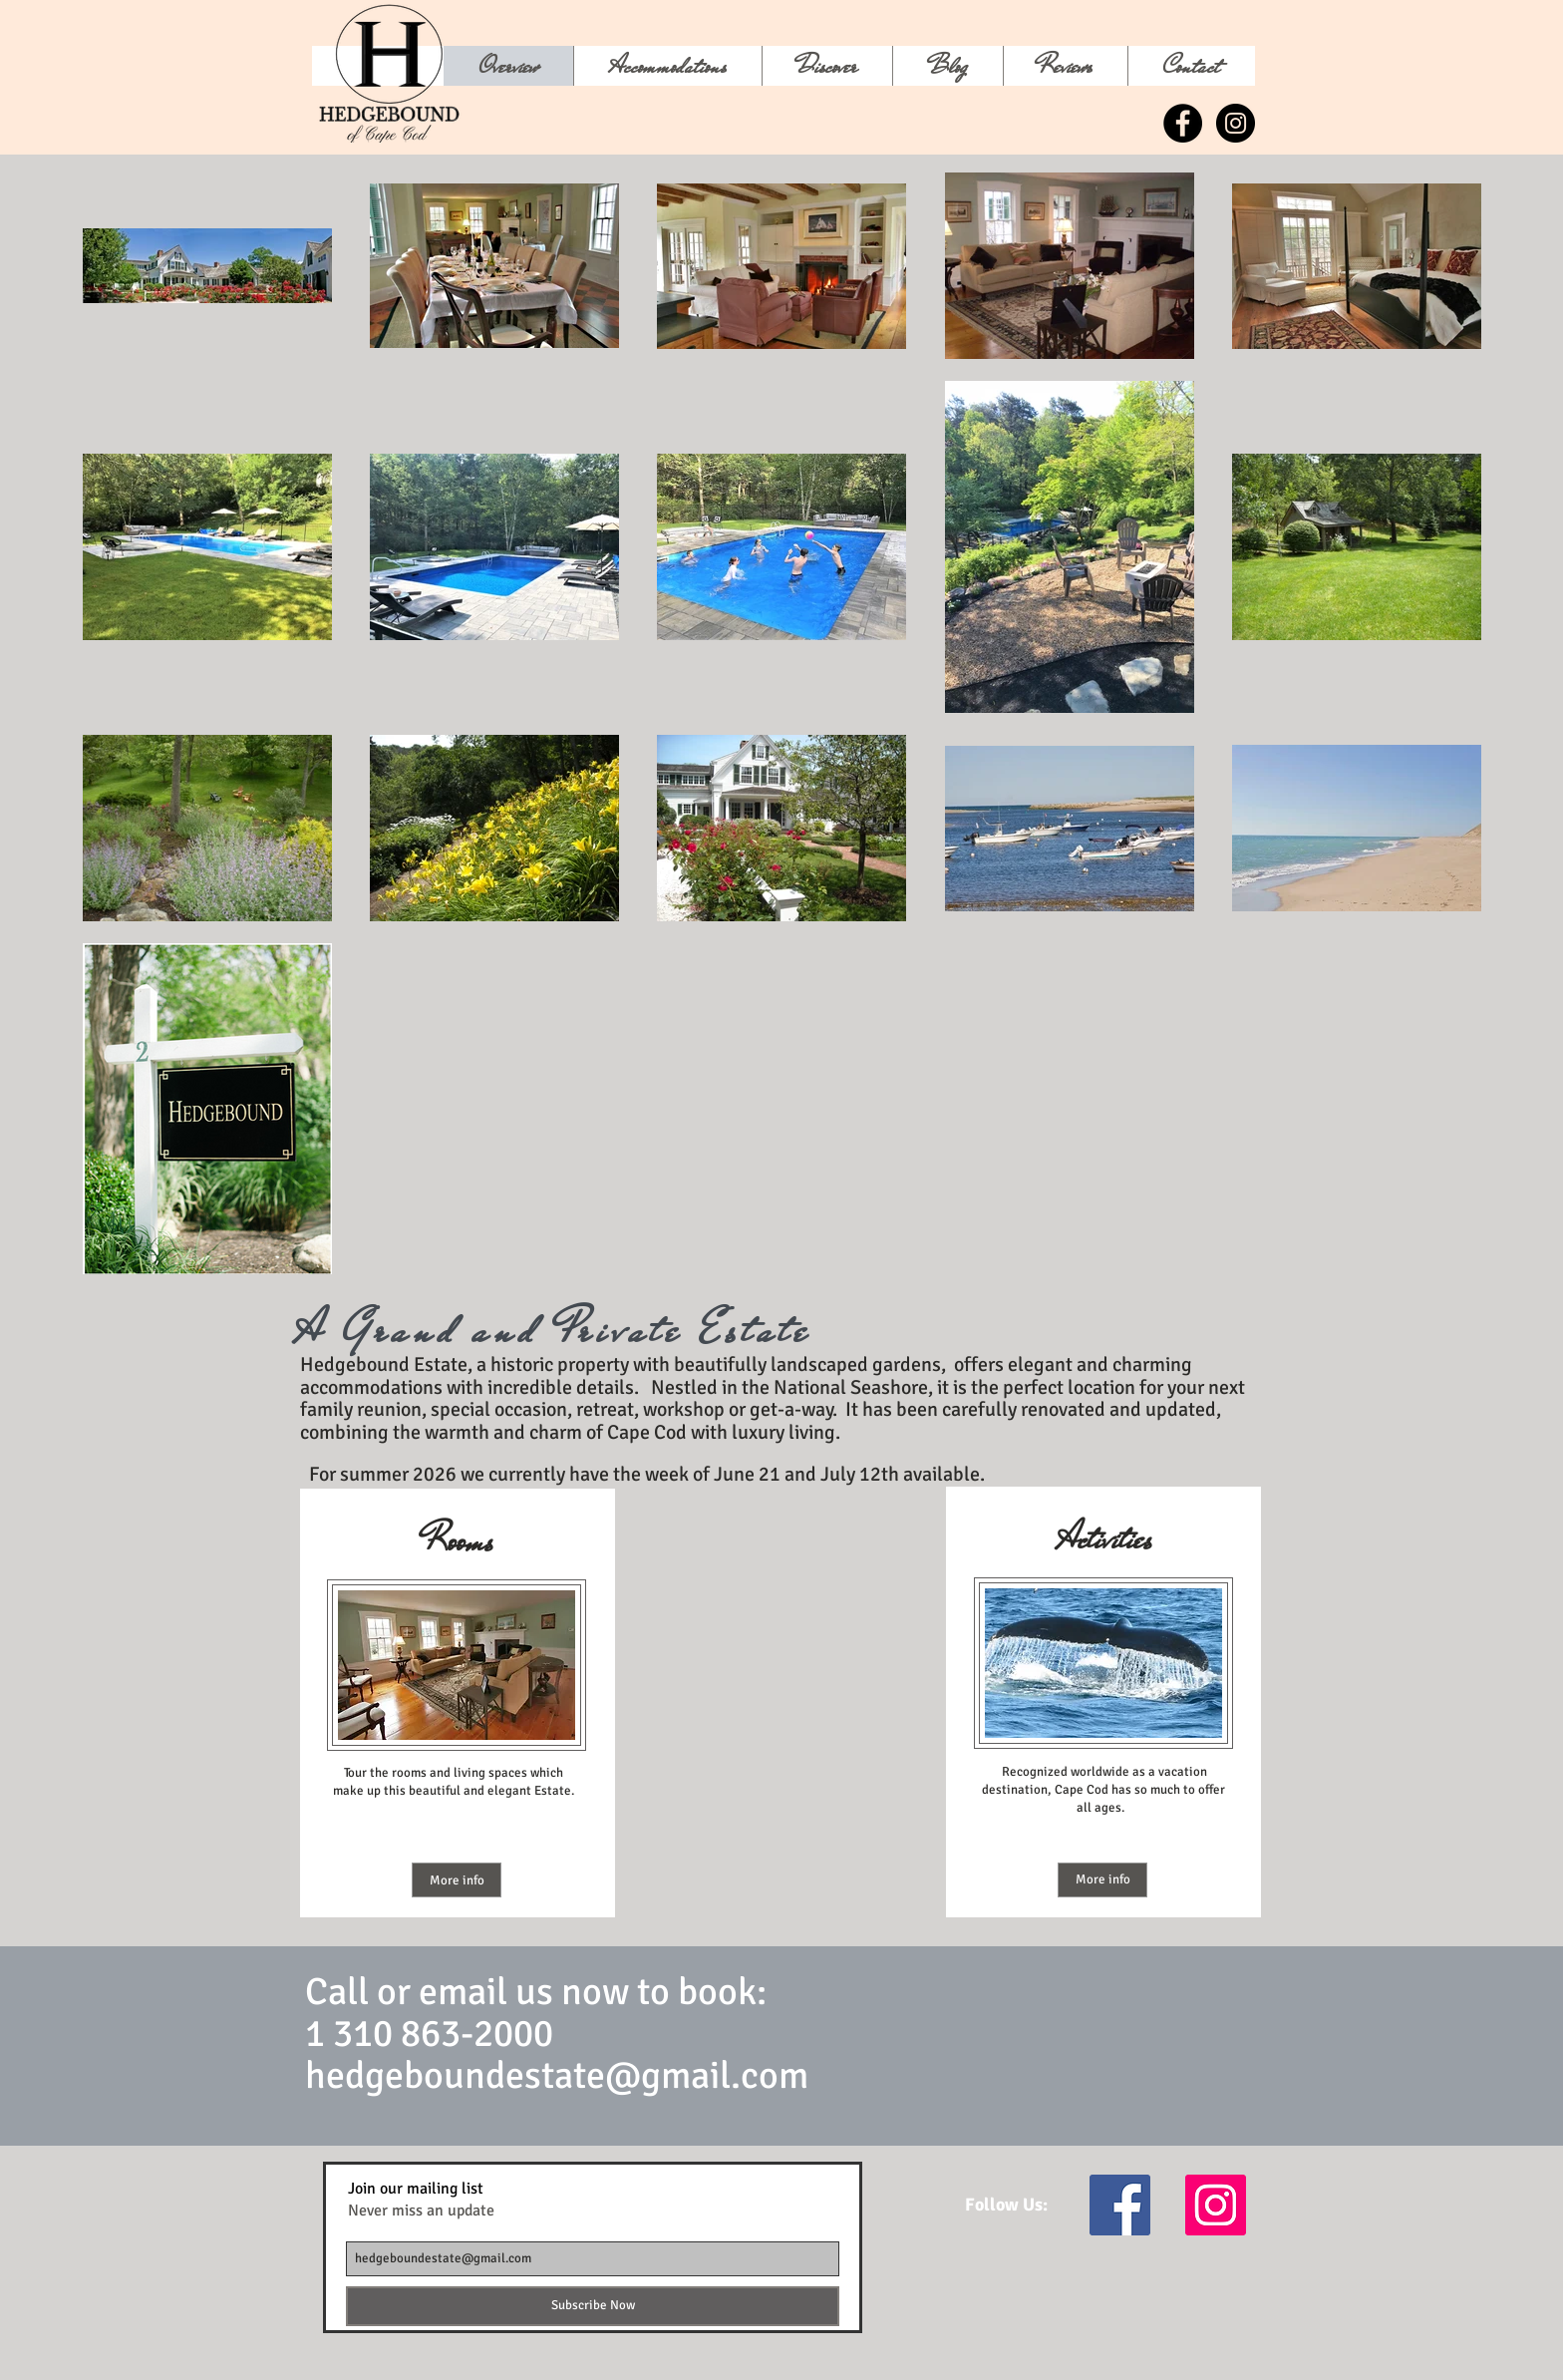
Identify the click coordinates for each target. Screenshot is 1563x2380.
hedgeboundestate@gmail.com (556, 2075)
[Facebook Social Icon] (1120, 2205)
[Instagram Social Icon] (1215, 2205)
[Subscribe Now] (592, 2306)
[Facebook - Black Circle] (1182, 123)
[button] (827, 66)
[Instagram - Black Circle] (1235, 123)
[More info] (456, 1880)
